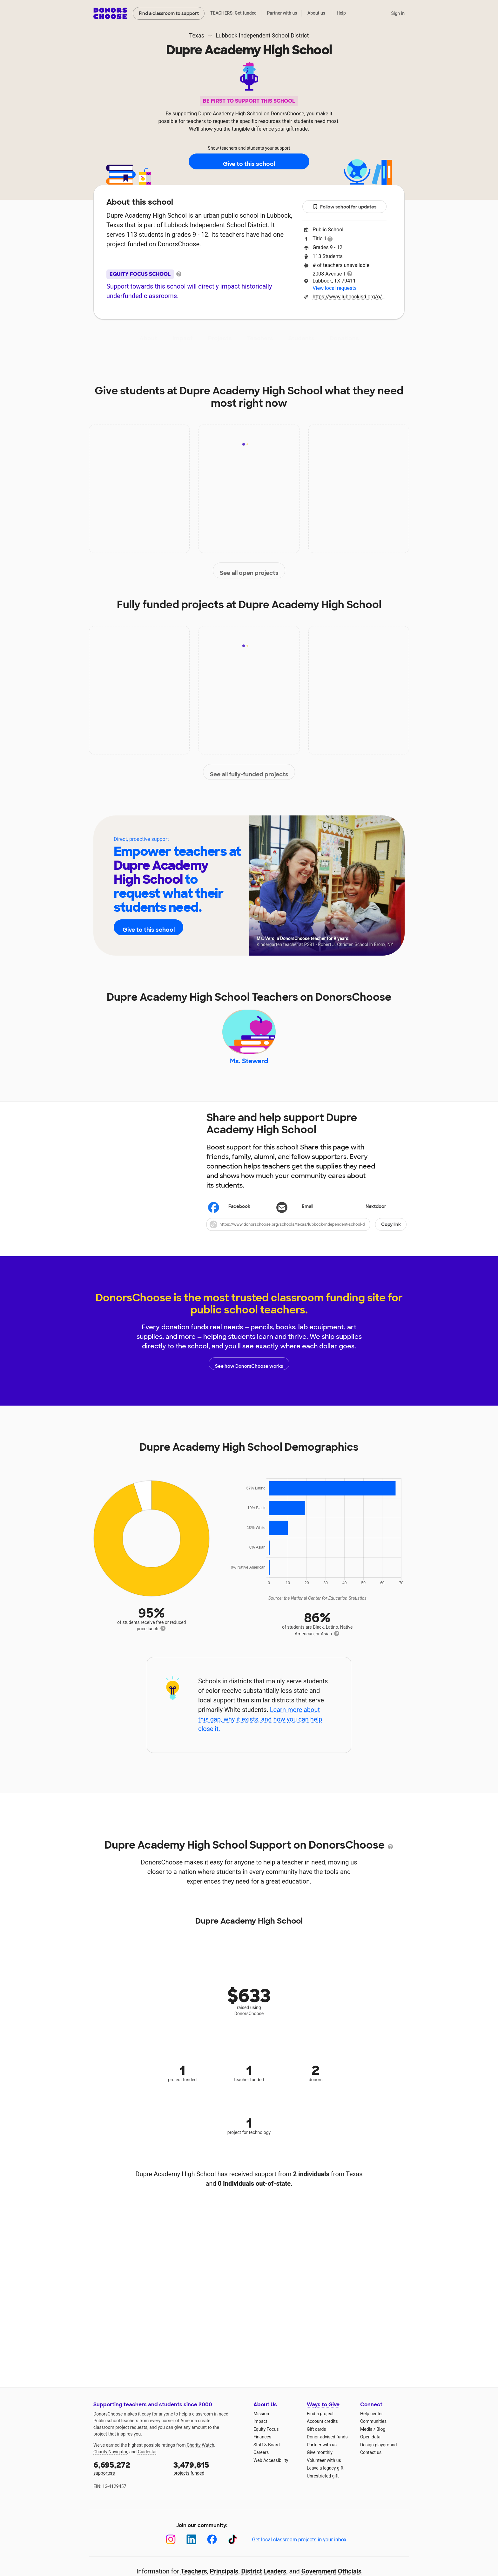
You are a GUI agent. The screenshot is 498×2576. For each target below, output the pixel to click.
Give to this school (249, 162)
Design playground (378, 2453)
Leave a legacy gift (325, 2476)
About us (316, 13)
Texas (196, 35)
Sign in (398, 13)
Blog (380, 2438)
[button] (306, 1233)
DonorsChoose (110, 13)
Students (301, 338)
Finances (262, 2445)
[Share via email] (306, 1215)
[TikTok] (233, 2548)
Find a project (320, 2422)
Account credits (322, 2430)
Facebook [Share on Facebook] (229, 1216)
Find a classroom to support (169, 13)
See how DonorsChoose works (249, 1373)
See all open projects (249, 571)
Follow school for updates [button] (345, 207)
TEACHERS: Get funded (233, 13)
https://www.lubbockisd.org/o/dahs (350, 297)
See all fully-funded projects (249, 772)
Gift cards (316, 2438)
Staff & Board (266, 2453)
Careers (261, 2461)
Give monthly (320, 2461)
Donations (344, 338)
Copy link (391, 1233)
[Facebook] (212, 2548)
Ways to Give (323, 2413)
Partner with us (282, 13)
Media (366, 2438)
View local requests (334, 288)
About (148, 338)
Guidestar (147, 2460)
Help (341, 13)
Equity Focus (266, 2438)
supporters (129, 2477)
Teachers (260, 338)
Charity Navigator (110, 2460)
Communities (373, 2430)
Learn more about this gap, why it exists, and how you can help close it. (260, 1728)
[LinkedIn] (191, 2548)
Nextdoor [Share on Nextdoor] (366, 1216)
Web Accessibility (270, 2469)
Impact (182, 338)
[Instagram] (171, 2548)
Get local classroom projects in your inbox (299, 2548)
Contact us (370, 2461)
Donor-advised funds (327, 2445)
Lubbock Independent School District (262, 35)
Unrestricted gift (323, 2484)
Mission (261, 2422)
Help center (371, 2422)
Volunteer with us (324, 2469)
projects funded (209, 2477)
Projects (220, 338)
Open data (370, 2445)
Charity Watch (200, 2454)
